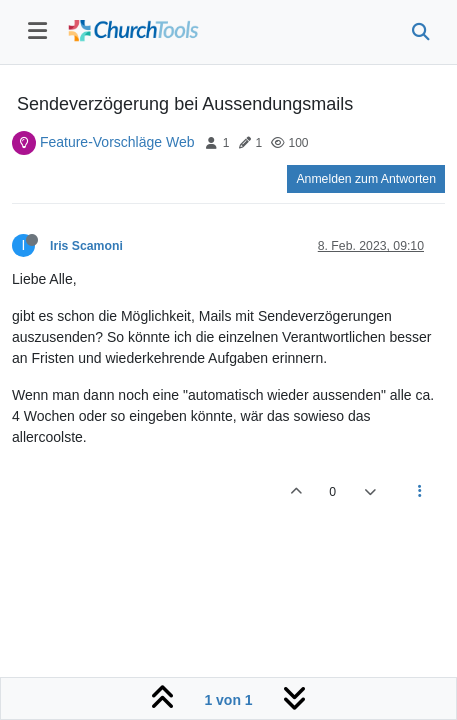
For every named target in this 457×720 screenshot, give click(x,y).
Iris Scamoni (86, 246)
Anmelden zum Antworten (366, 179)
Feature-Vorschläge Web (117, 142)
